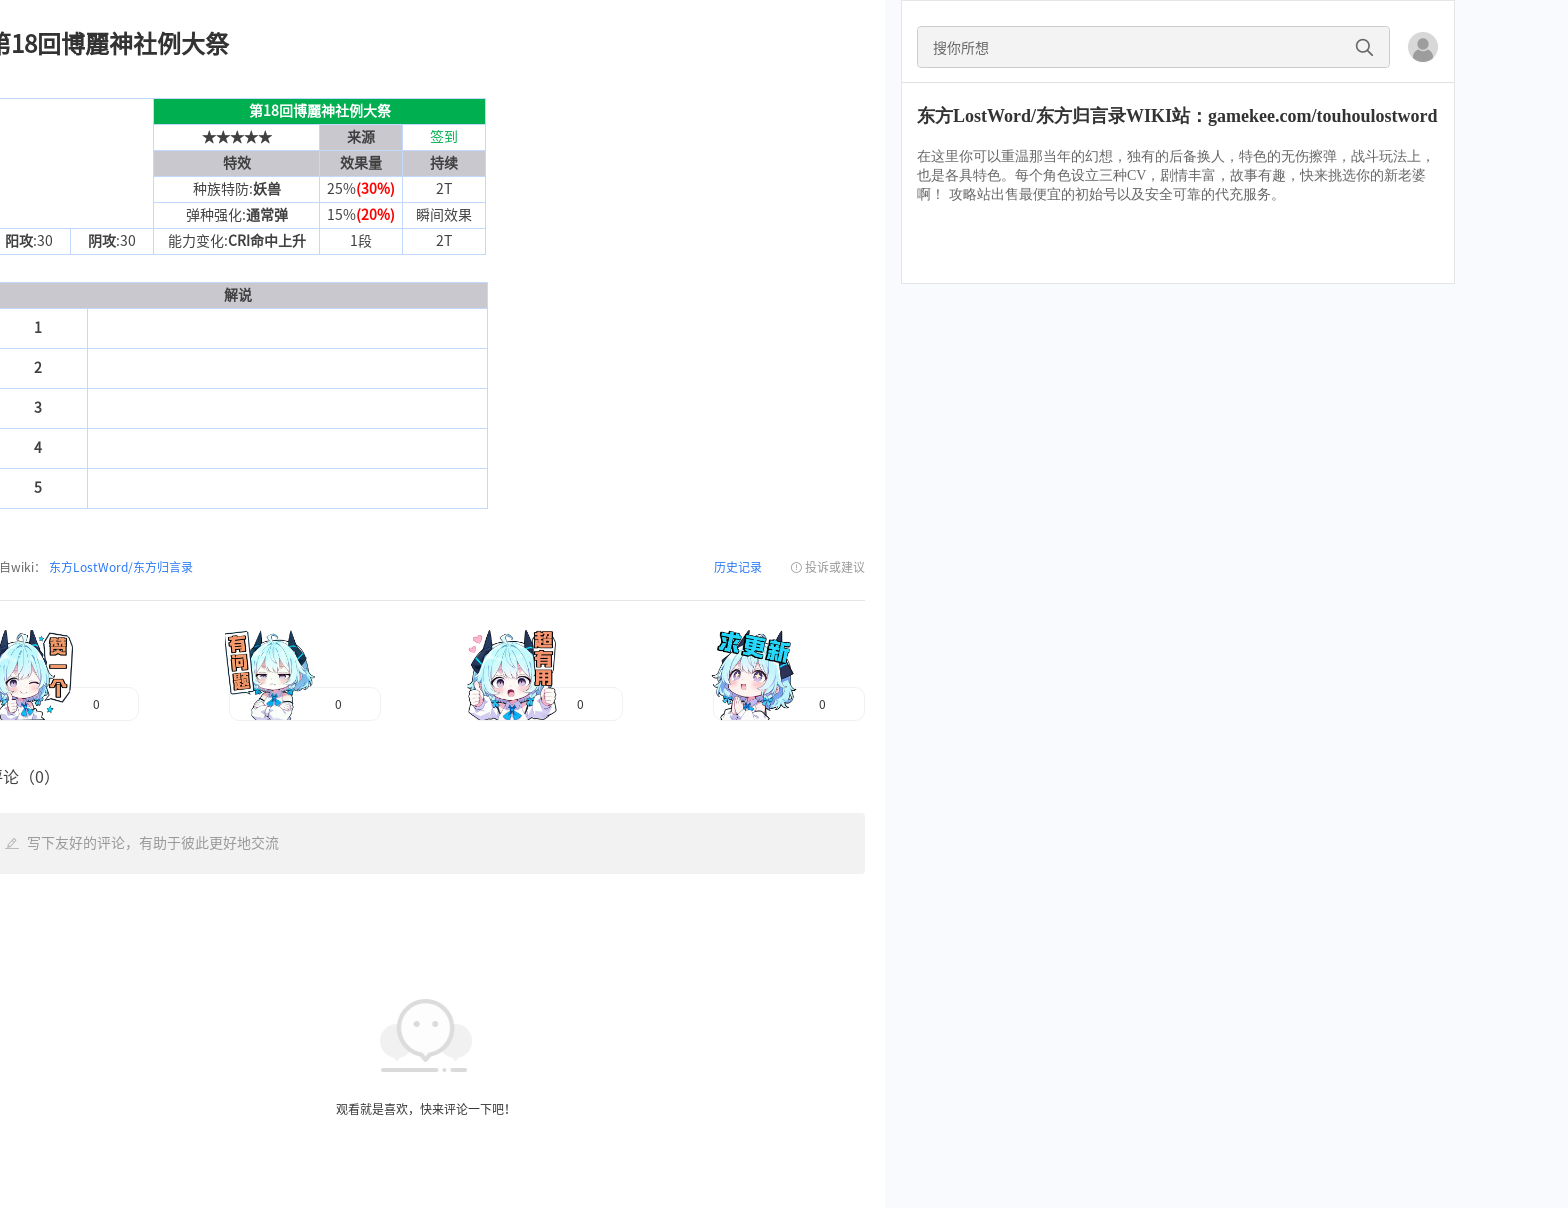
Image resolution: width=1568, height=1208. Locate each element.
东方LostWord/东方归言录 (119, 567)
